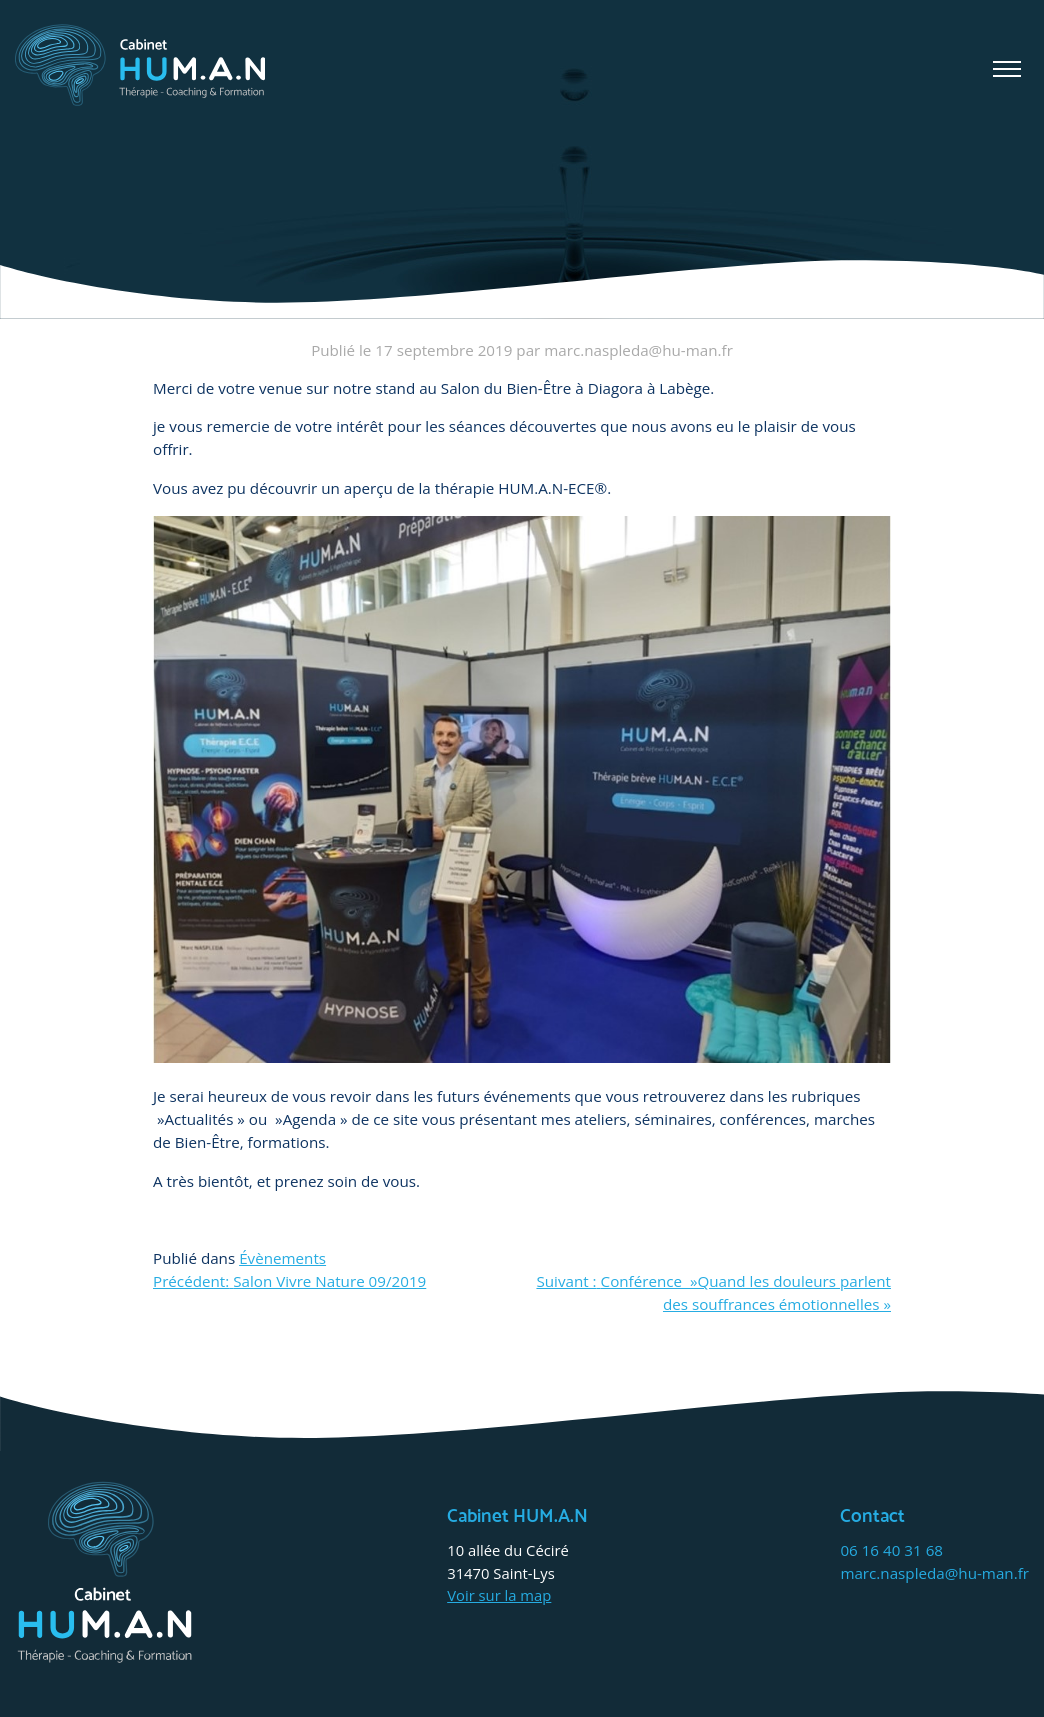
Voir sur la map (499, 1595)
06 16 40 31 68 (891, 1550)
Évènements (282, 1258)
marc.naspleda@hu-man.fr (934, 1573)
